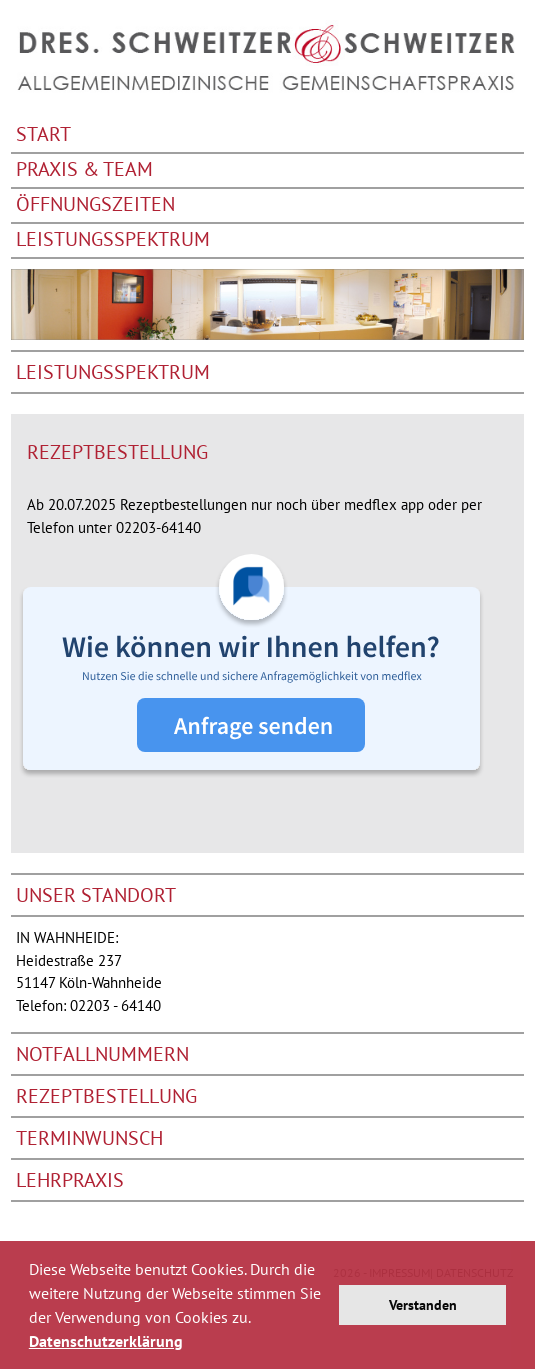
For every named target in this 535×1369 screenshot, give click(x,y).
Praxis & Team (84, 170)
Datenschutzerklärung (106, 1341)
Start (43, 135)
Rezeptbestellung (106, 1096)
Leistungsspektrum (113, 240)
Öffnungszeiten (95, 205)
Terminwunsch (89, 1138)
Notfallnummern (102, 1054)
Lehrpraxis (70, 1180)
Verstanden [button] (423, 1304)
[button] (190, 1344)
